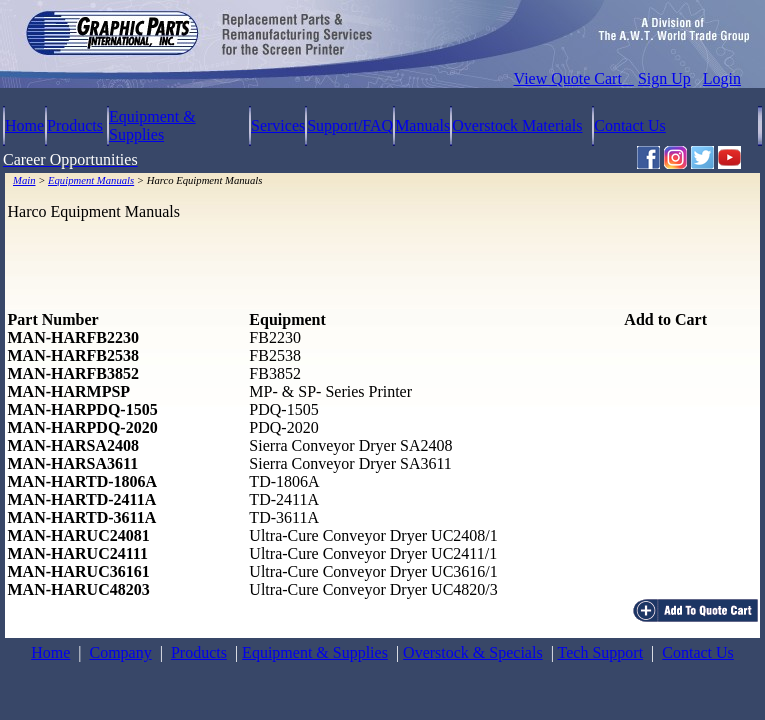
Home (24, 125)
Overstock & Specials (473, 652)
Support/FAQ (350, 125)
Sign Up (664, 78)
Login (722, 78)
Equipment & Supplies (152, 125)
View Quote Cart (574, 78)
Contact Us (630, 125)
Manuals (422, 125)
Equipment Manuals (91, 180)
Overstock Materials (517, 125)
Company (120, 652)
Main (24, 180)
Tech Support (601, 652)
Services (278, 125)
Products (75, 125)
